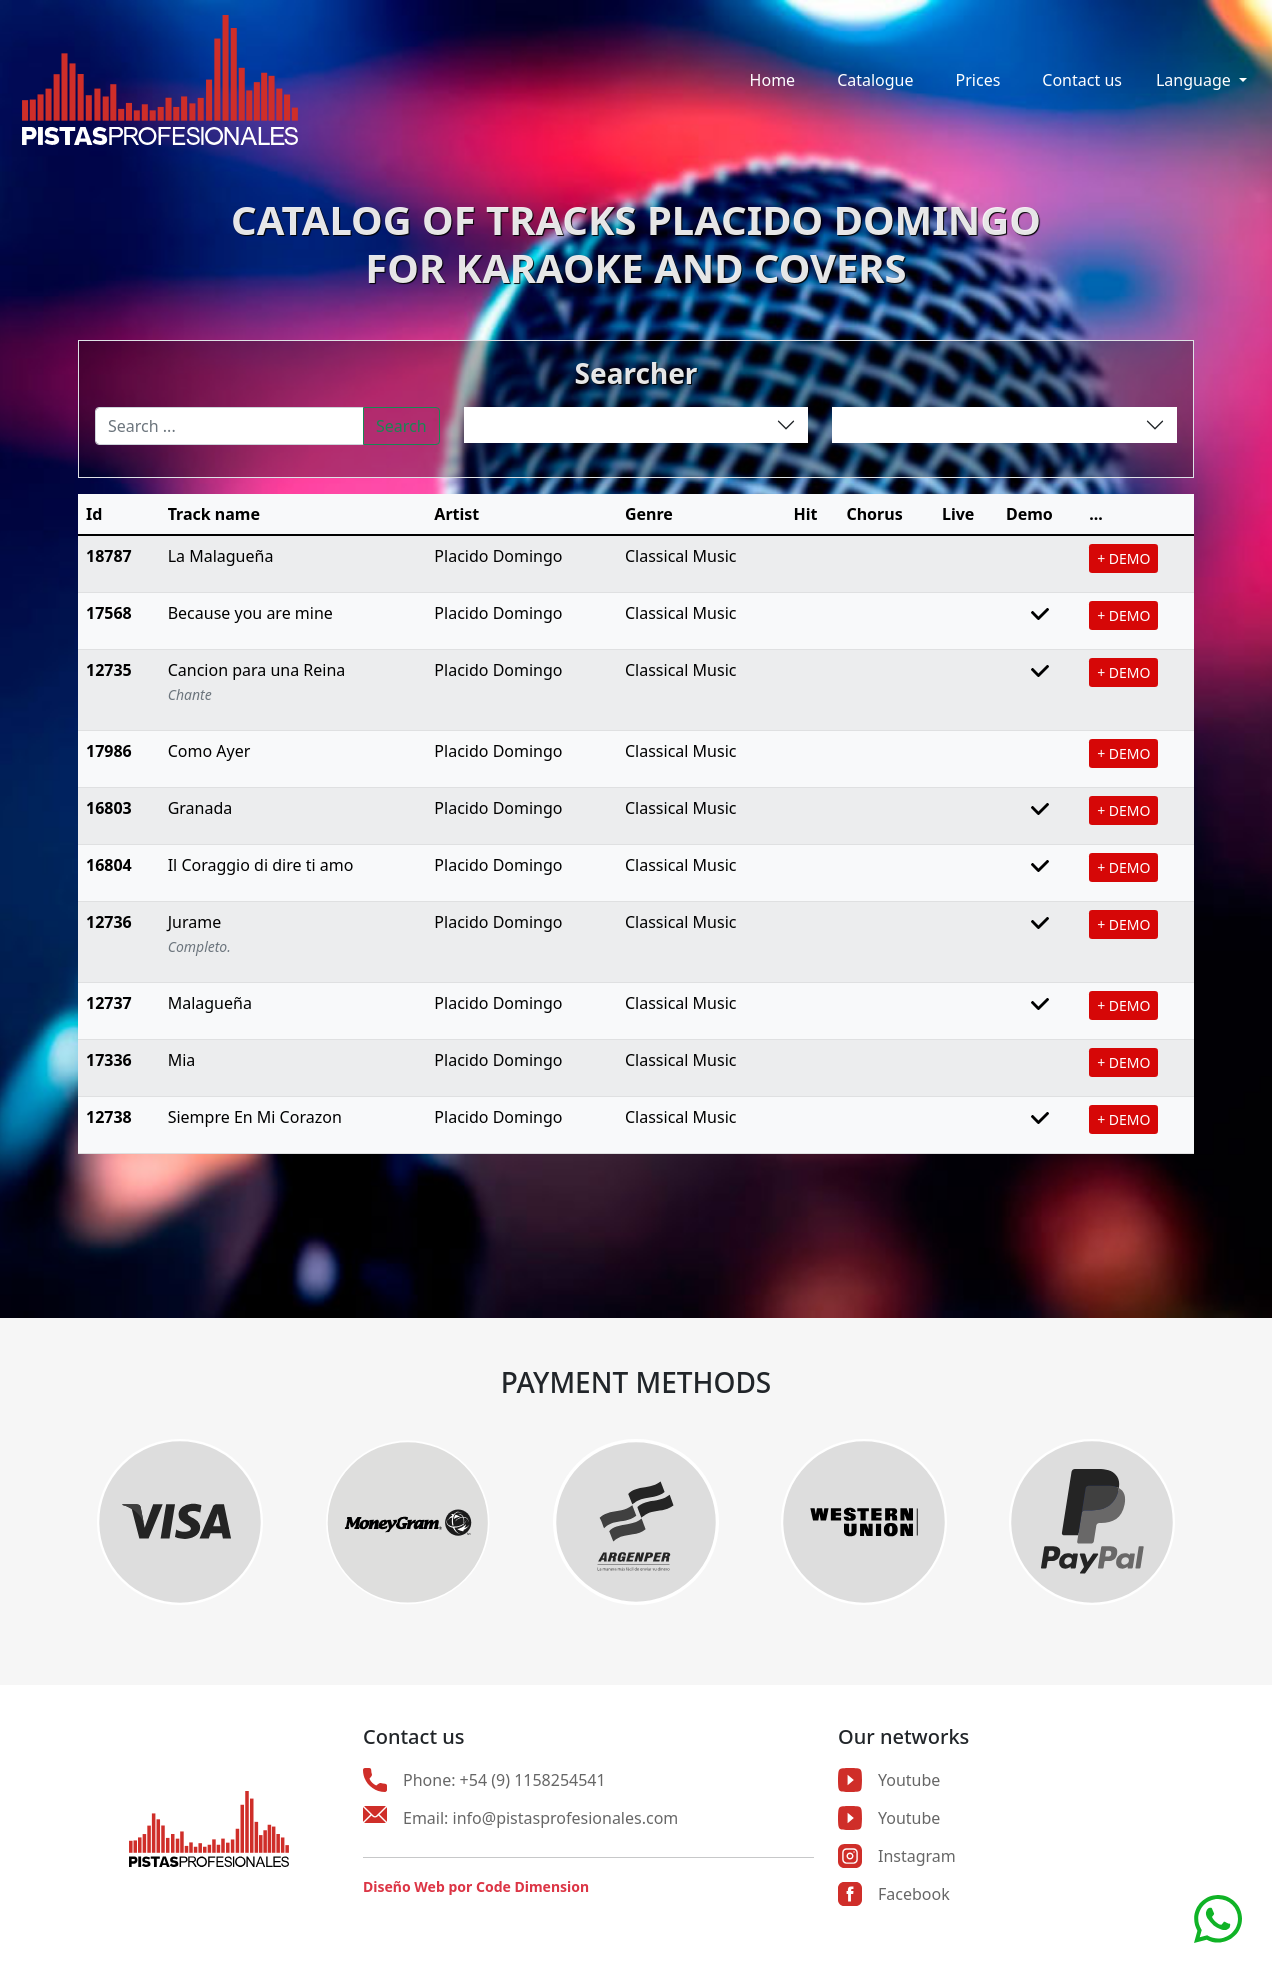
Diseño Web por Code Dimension (476, 1886)
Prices (978, 80)
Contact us (1082, 80)
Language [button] (1195, 80)
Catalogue (875, 80)
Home (773, 80)
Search (401, 426)
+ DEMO (1123, 558)
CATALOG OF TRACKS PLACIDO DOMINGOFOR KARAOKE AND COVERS (636, 243)
